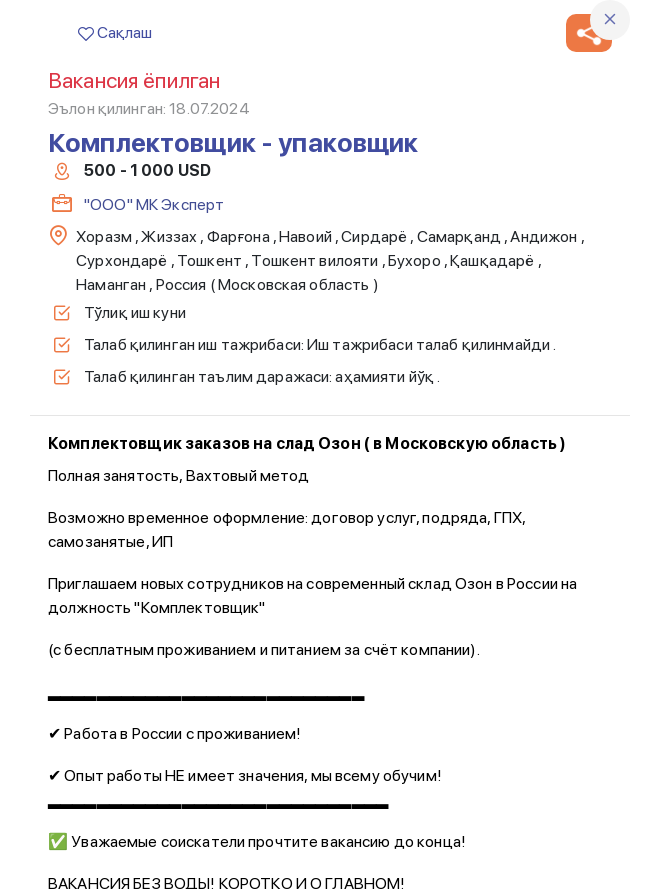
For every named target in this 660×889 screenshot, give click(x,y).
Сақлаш (115, 32)
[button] (589, 33)
